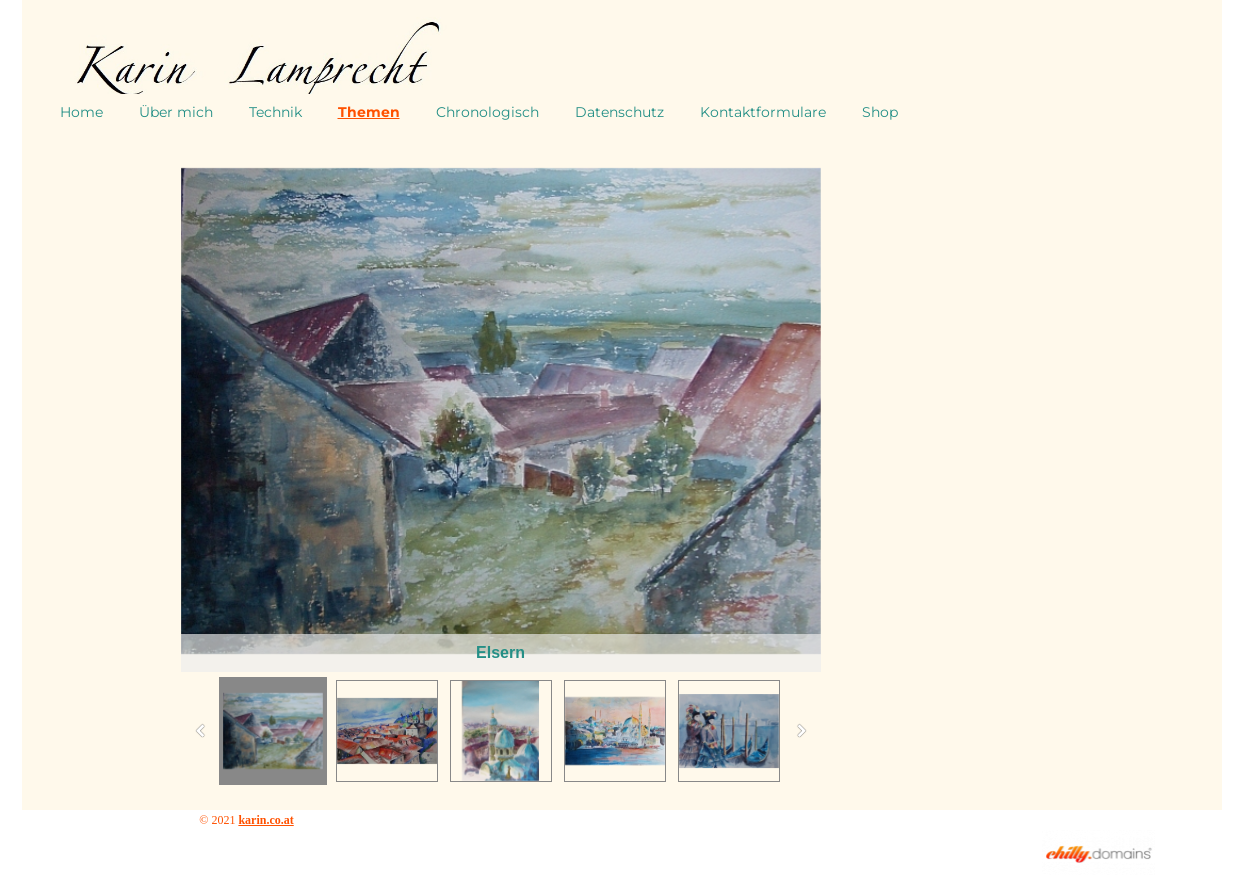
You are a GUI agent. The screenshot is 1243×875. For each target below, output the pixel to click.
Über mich (176, 112)
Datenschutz (619, 112)
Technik (275, 112)
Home (81, 112)
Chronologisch (487, 112)
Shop (880, 112)
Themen (369, 112)
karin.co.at (265, 820)
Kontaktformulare (763, 112)
